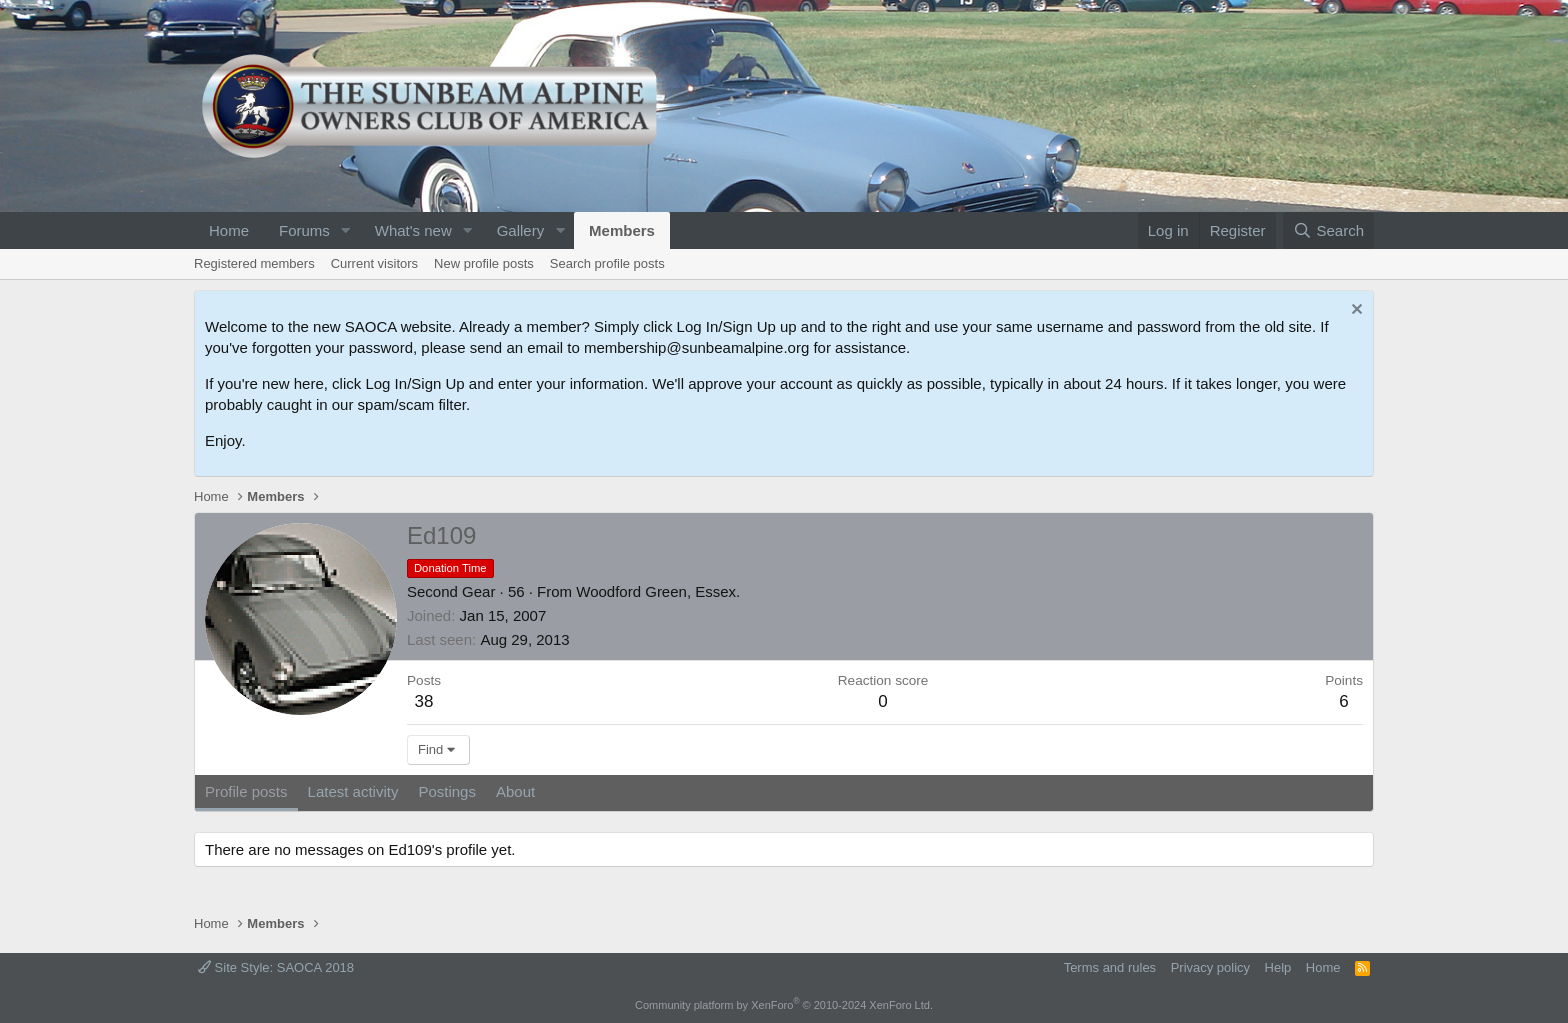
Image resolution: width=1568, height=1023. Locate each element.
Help (1278, 967)
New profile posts (484, 263)
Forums (304, 230)
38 (424, 701)
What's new (413, 230)
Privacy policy (1210, 967)
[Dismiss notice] (1354, 311)
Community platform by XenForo (784, 1005)
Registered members (254, 263)
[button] (346, 230)
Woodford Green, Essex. (658, 591)
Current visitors (374, 263)
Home (229, 230)
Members (622, 230)
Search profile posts (607, 263)
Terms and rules (1110, 967)
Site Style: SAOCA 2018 (276, 967)
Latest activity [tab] (353, 791)
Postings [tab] (447, 791)
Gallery (521, 230)
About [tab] (515, 791)
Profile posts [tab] (246, 791)
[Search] (1328, 230)
